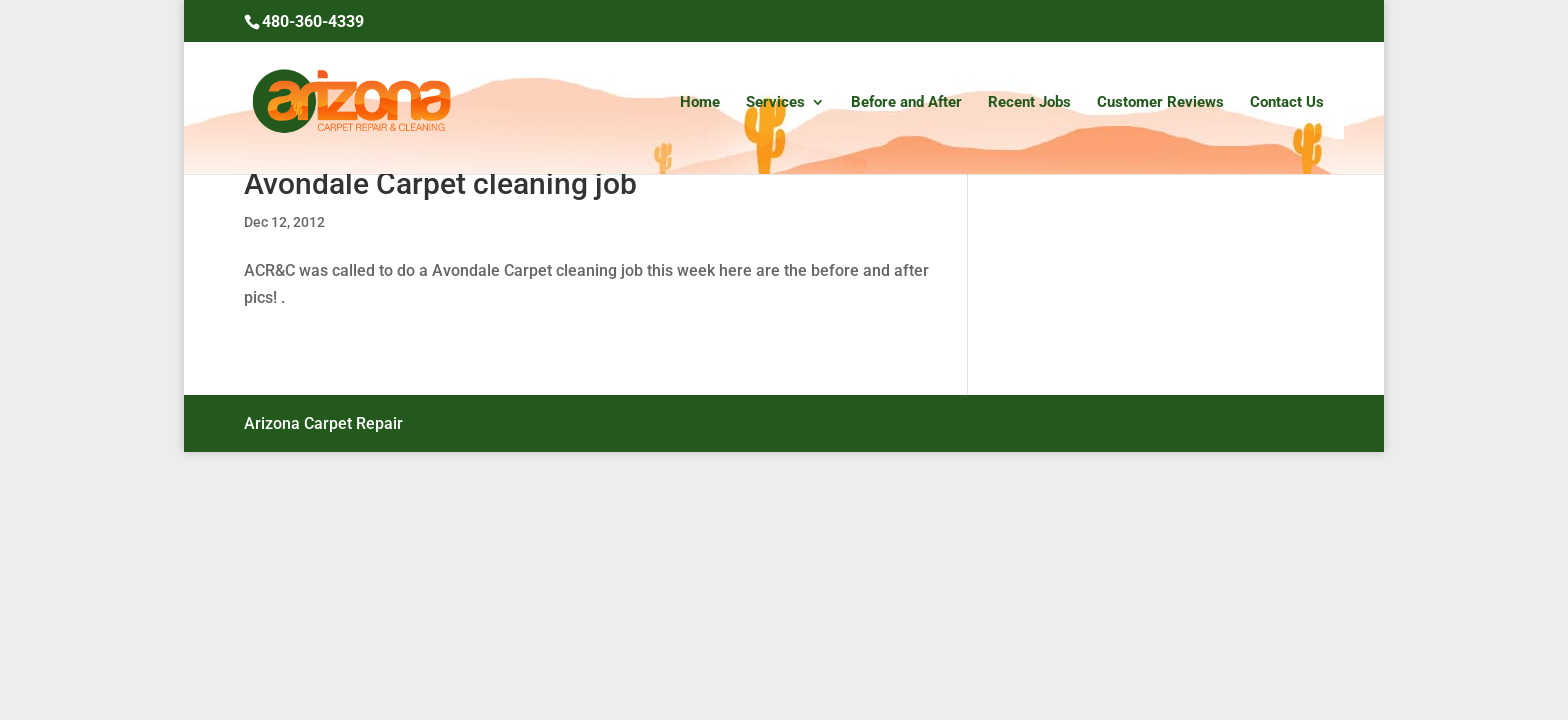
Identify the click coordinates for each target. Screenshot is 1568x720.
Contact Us (1287, 103)
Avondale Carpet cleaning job (440, 183)
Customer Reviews (1160, 103)
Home (700, 103)
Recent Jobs (1029, 103)
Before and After (906, 103)
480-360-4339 (313, 21)
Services (775, 103)
